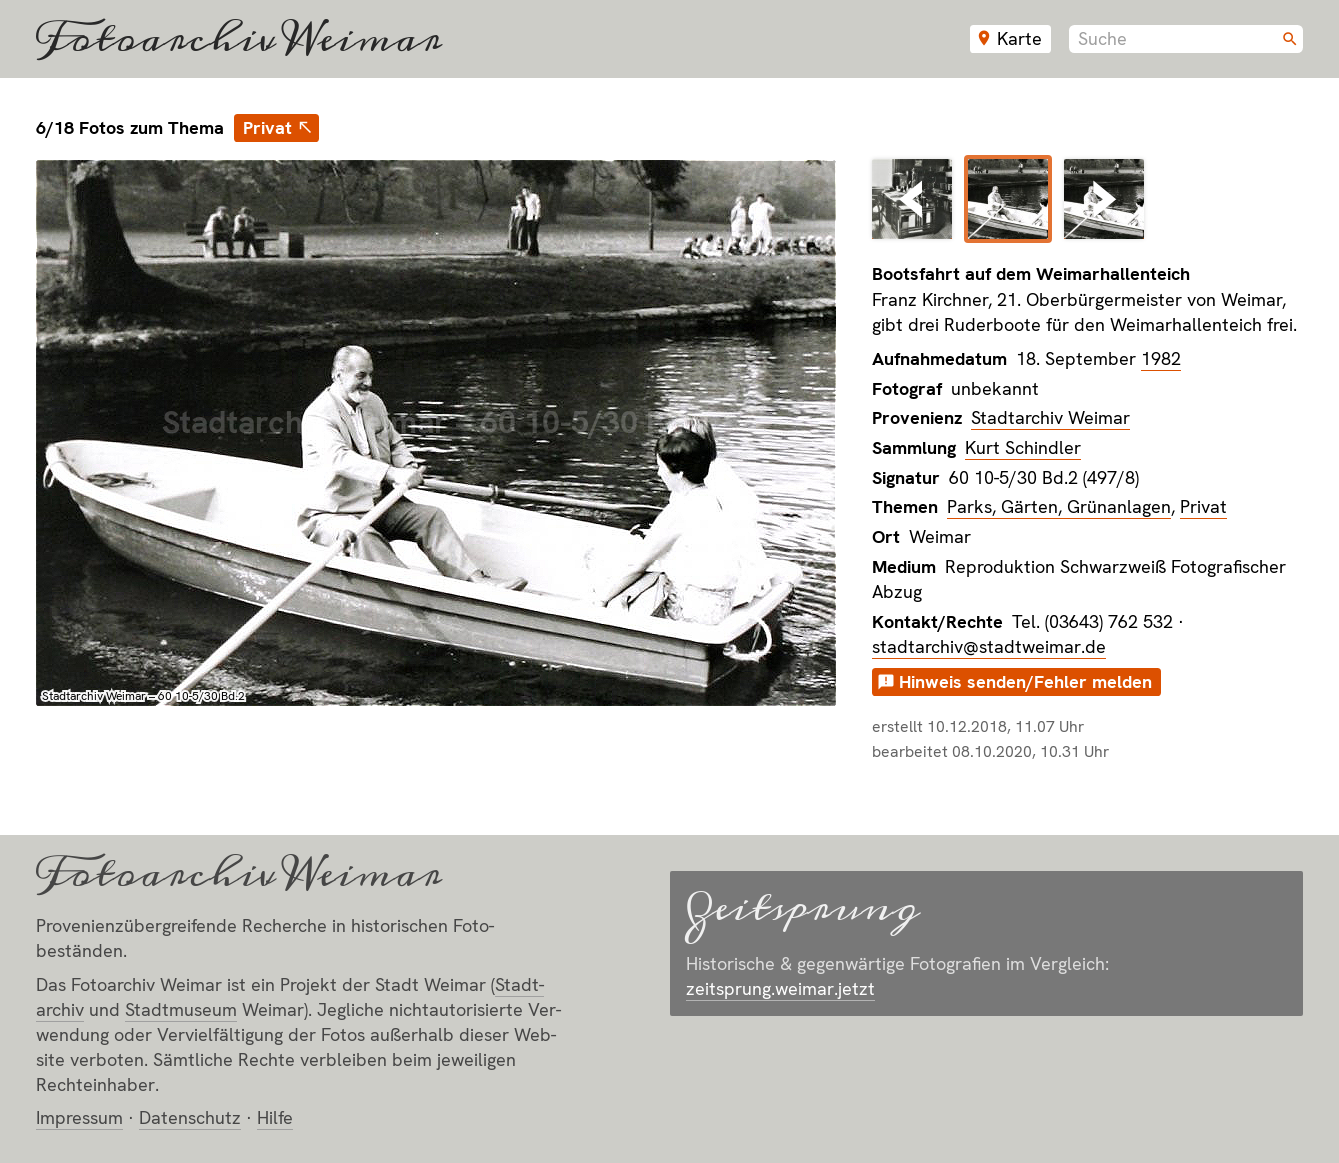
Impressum (79, 1117)
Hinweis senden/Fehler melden (1025, 681)
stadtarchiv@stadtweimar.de (989, 646)
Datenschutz (190, 1117)
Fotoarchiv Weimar (239, 39)
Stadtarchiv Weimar (1050, 417)
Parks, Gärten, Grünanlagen (1059, 506)
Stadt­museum (181, 1009)
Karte (1019, 38)
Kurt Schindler (1023, 447)
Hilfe (275, 1117)
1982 (1161, 358)
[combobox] (1186, 39)
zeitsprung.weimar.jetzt (780, 988)
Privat (267, 127)
